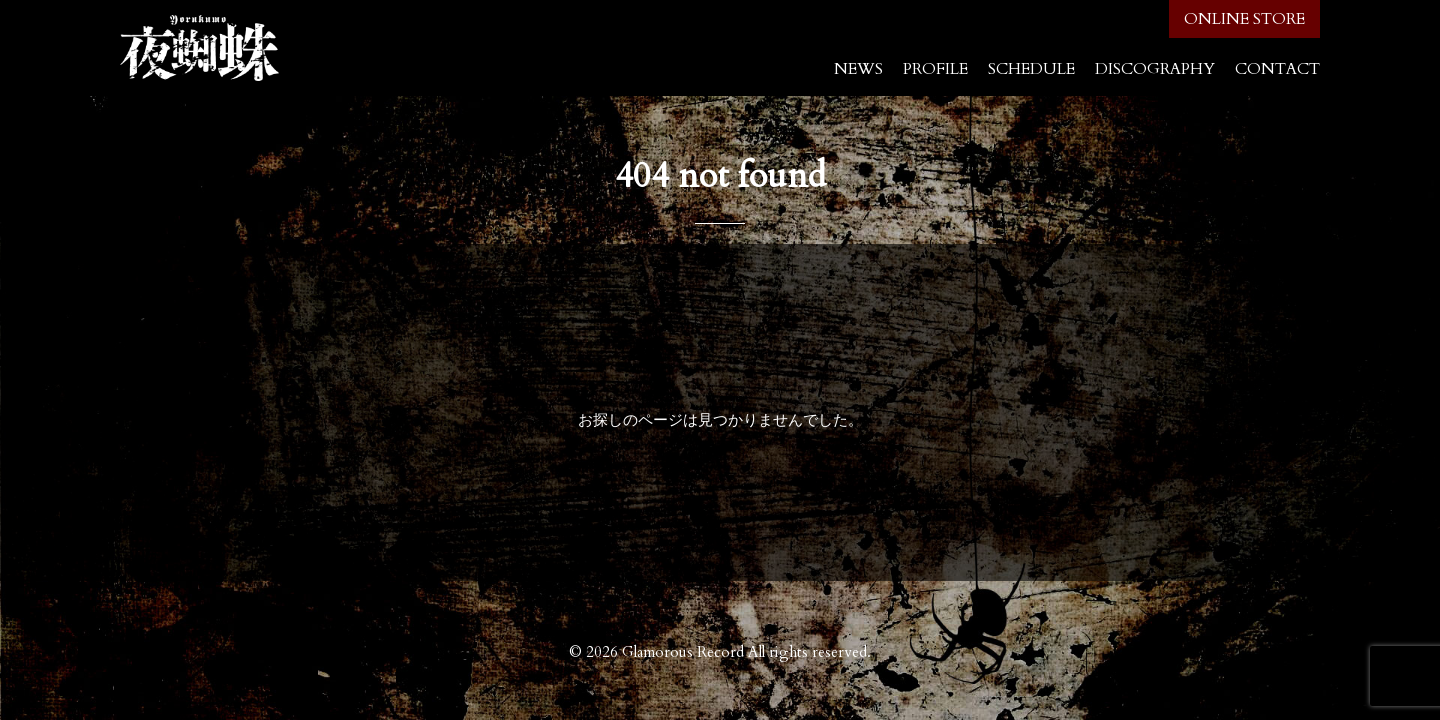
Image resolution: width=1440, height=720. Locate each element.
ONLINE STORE (1244, 19)
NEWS (858, 69)
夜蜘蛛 (200, 48)
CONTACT (1277, 69)
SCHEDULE (1031, 69)
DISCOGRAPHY (1155, 69)
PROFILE (935, 69)
